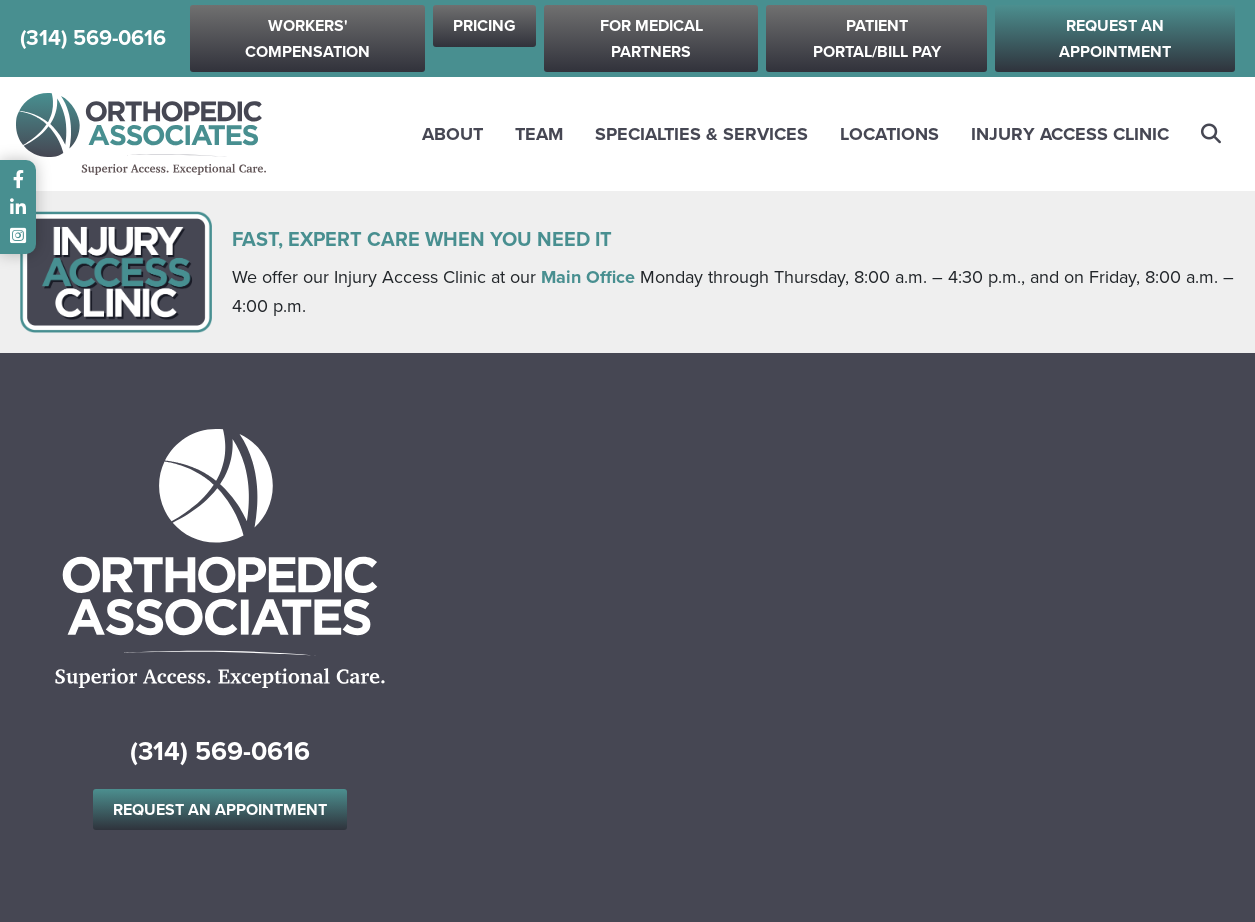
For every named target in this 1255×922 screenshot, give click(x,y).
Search (1212, 134)
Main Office (588, 277)
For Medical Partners (651, 38)
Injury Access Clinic (1070, 134)
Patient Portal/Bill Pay (877, 38)
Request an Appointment (1115, 38)
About (452, 134)
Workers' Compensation (307, 38)
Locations (889, 134)
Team (539, 134)
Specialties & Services (701, 134)
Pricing (484, 25)
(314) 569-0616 (93, 39)
